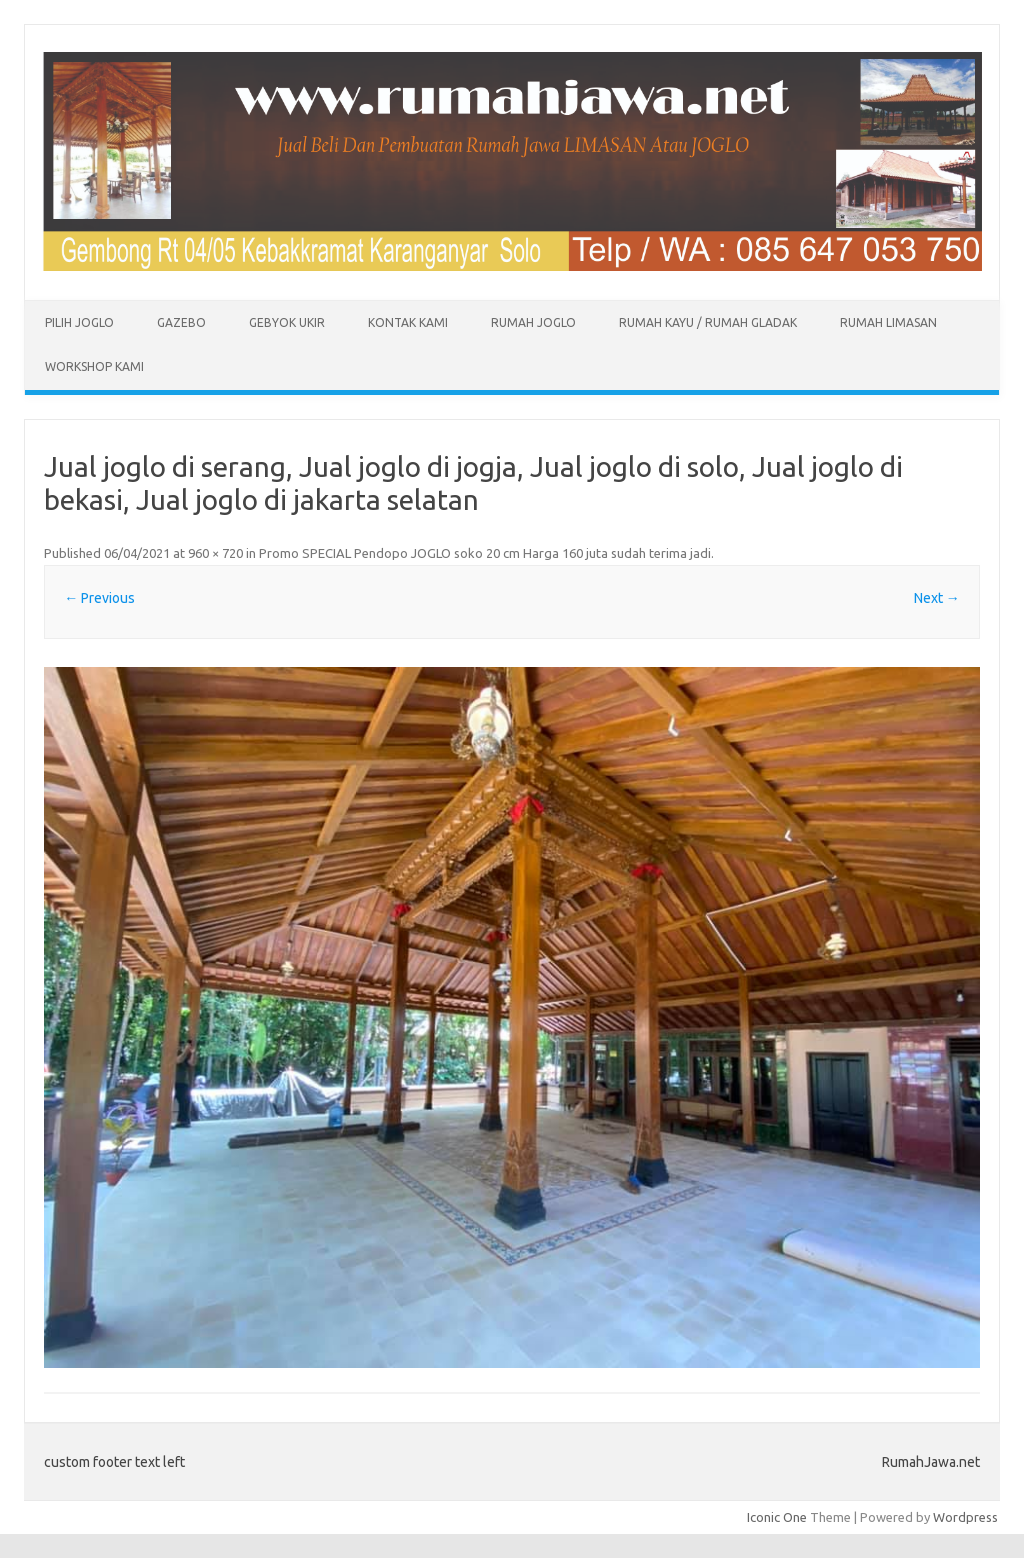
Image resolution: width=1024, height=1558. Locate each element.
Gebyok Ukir (287, 322)
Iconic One (777, 1517)
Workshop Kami (94, 366)
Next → (937, 598)
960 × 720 (215, 553)
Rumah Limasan (888, 322)
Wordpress (965, 1517)
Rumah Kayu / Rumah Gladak (708, 322)
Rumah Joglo (533, 322)
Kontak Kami (408, 322)
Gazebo (181, 322)
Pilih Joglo (79, 322)
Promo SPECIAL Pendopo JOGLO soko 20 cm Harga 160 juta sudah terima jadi (485, 553)
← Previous (99, 598)
